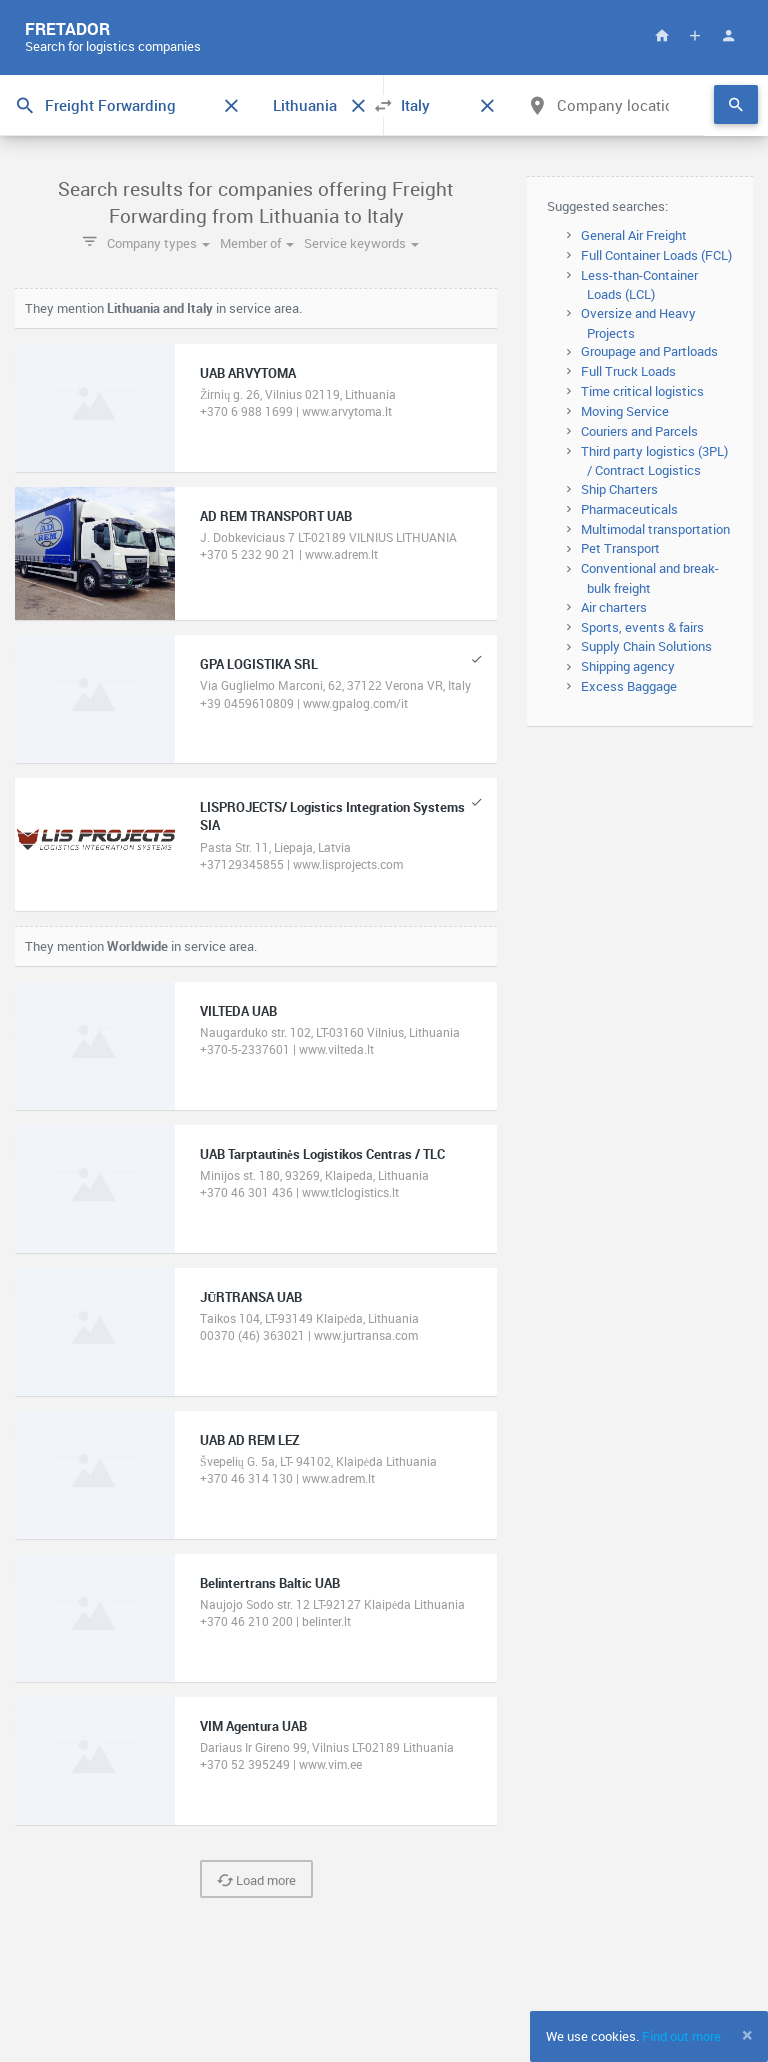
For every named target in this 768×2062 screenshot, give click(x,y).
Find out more (681, 2036)
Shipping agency (628, 666)
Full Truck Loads (628, 371)
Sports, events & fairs (642, 627)
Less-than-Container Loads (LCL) (639, 285)
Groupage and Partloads (649, 351)
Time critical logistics (642, 391)
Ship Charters (619, 489)
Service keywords (361, 243)
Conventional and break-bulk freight (650, 578)
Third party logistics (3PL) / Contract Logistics (654, 461)
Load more (256, 1880)
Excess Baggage (629, 686)
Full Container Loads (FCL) (656, 255)
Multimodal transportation (655, 529)
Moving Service (625, 411)
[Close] (747, 2035)
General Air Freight (634, 235)
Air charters (614, 607)
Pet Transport (620, 548)
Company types (158, 243)
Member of (257, 243)
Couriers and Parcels (639, 431)
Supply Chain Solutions (646, 646)
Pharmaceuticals (629, 509)
